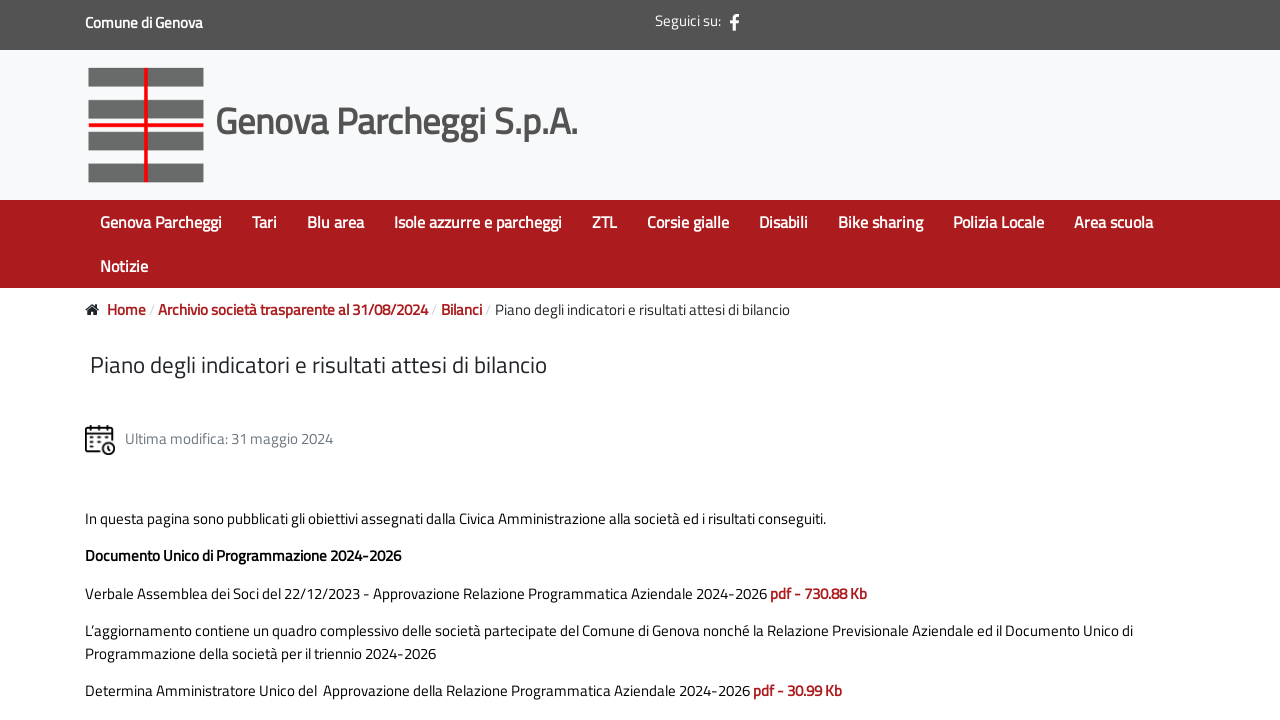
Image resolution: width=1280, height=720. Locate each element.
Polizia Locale (998, 222)
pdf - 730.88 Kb (818, 593)
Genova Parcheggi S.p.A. (335, 120)
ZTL (604, 222)
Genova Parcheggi (161, 222)
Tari (264, 222)
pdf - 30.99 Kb (797, 690)
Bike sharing (880, 222)
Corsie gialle (688, 222)
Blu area (335, 222)
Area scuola (1113, 222)
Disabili (783, 222)
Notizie (124, 266)
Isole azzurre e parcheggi (478, 222)
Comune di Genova (145, 22)
